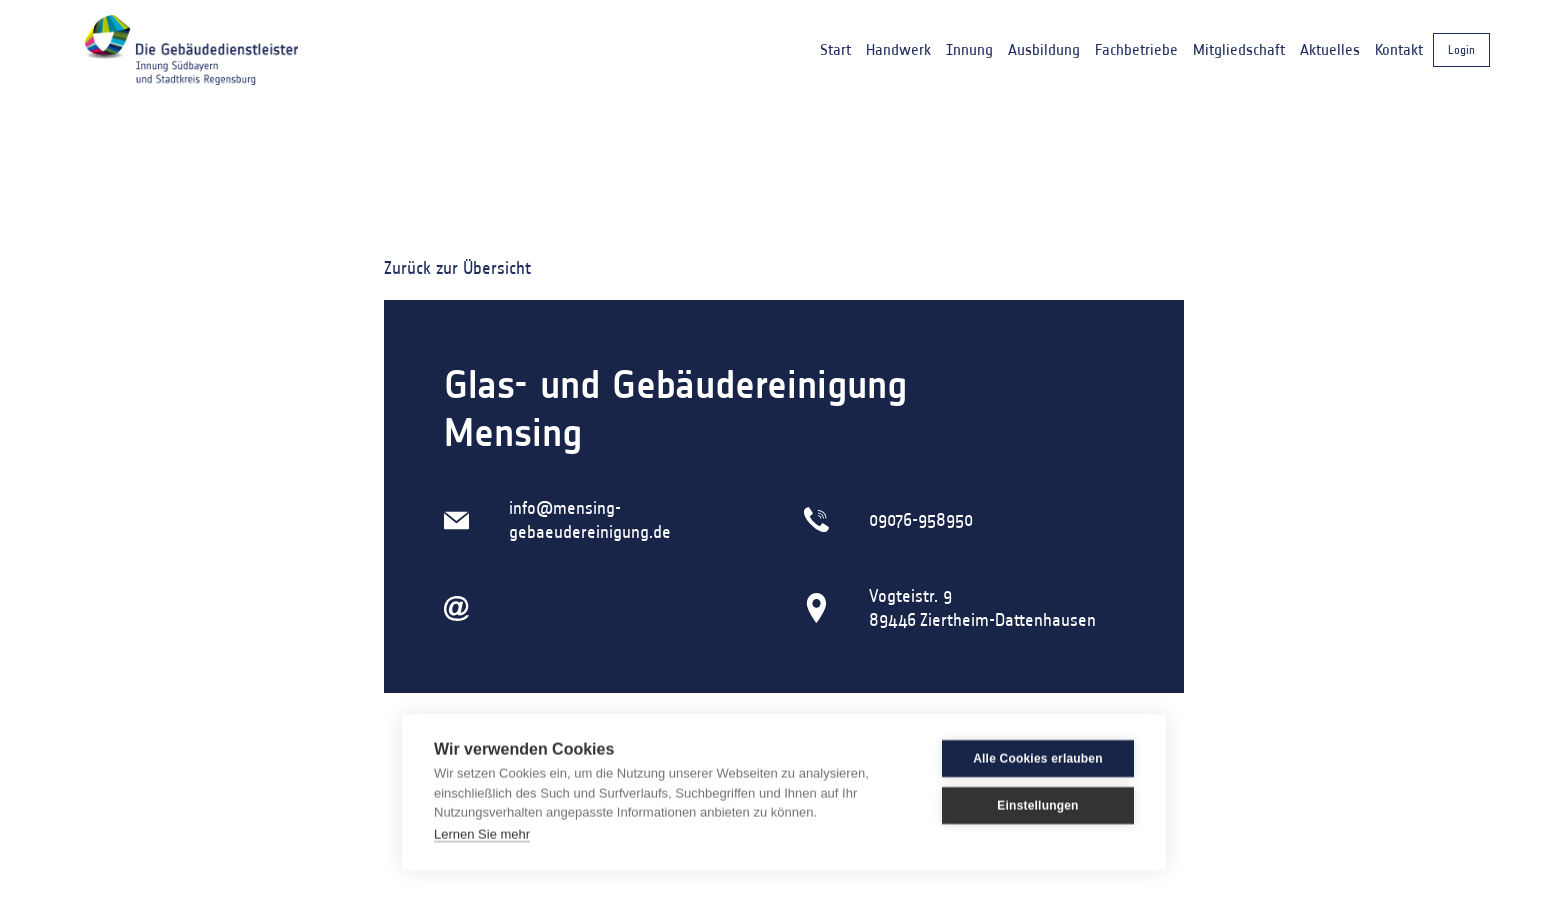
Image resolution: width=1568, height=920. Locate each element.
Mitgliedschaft (1239, 49)
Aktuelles (1330, 49)
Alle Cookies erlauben (1038, 758)
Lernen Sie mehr (482, 833)
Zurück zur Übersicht (457, 268)
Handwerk (898, 49)
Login (1461, 49)
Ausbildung (1044, 49)
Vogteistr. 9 (910, 596)
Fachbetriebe (1136, 49)
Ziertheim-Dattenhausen (1008, 620)
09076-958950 (921, 520)
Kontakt (1399, 49)
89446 (892, 620)
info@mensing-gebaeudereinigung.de (590, 520)
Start (835, 49)
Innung (969, 49)
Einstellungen (1037, 805)
